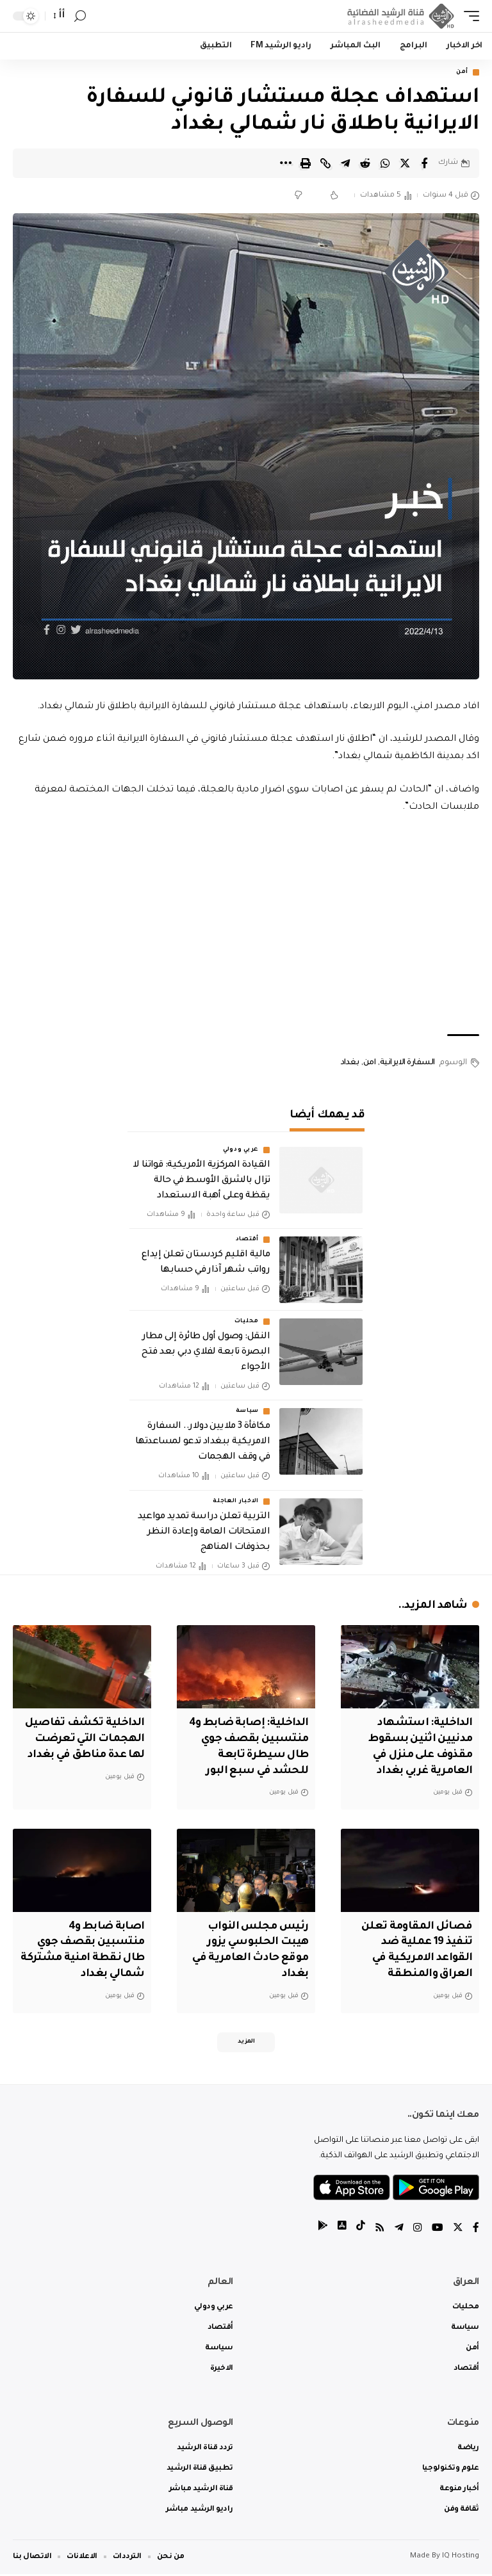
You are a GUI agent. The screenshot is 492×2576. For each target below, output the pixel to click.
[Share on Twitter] (405, 163)
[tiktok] (360, 2230)
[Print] (306, 163)
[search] (80, 16)
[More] (286, 163)
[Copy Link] (325, 163)
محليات (246, 1322)
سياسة (247, 1412)
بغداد (350, 1063)
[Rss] (380, 2230)
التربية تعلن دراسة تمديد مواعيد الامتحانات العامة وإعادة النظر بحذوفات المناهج (204, 1532)
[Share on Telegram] (345, 163)
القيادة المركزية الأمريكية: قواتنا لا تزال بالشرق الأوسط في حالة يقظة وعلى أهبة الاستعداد (201, 1180)
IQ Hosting (460, 2558)
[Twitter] (458, 2230)
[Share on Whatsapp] (385, 163)
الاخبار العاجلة (236, 1502)
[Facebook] (476, 2230)
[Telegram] (399, 2230)
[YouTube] (437, 2230)
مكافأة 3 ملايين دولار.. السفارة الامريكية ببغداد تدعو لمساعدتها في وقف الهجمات (202, 1442)
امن (369, 1063)
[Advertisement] (246, 926)
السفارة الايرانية (407, 1063)
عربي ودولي (241, 1150)
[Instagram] (417, 2230)
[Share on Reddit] (365, 163)
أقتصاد (247, 1240)
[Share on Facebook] (425, 163)
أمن (462, 72)
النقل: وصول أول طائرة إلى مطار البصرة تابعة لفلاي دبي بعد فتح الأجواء (206, 1353)
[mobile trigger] (468, 16)
